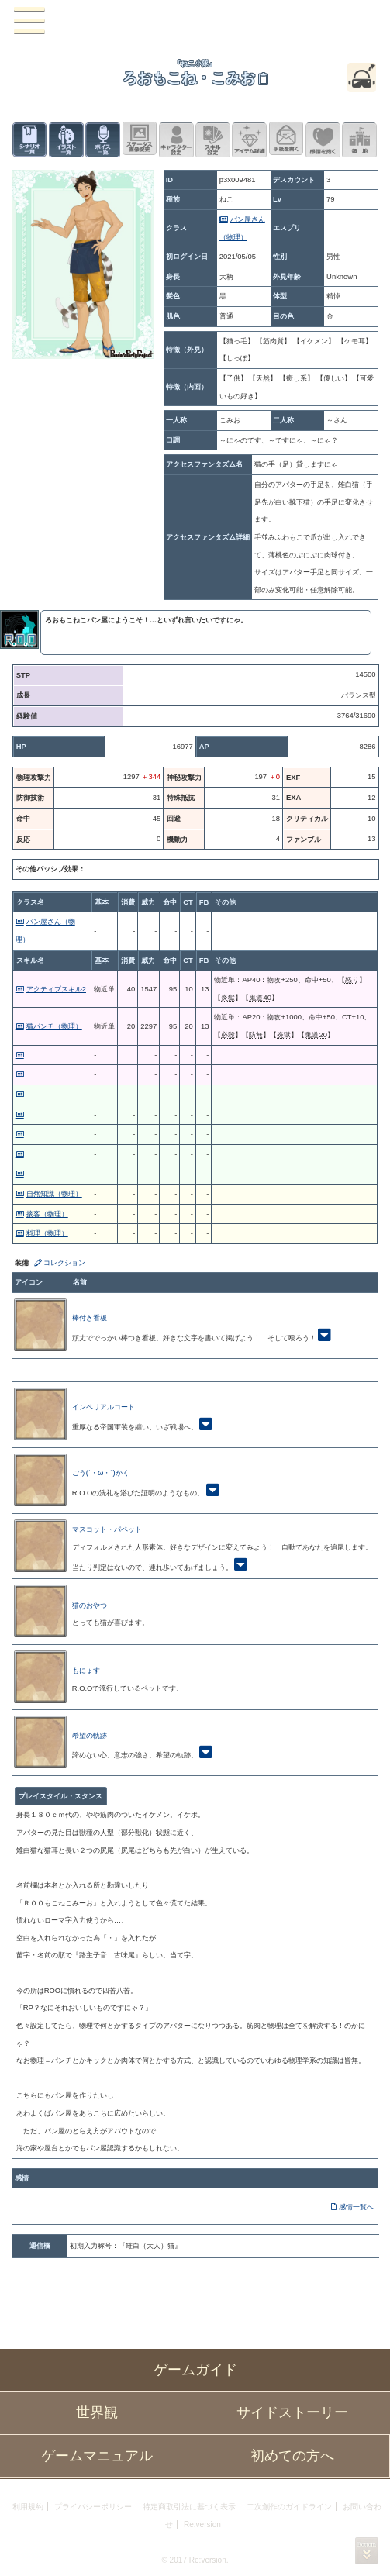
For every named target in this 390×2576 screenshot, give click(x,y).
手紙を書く (286, 139)
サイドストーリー (292, 2412)
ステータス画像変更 (140, 139)
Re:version (202, 2524)
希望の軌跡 (89, 1735)
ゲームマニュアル (97, 2456)
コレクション (64, 1262)
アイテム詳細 (249, 139)
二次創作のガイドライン (289, 2506)
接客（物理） (47, 1213)
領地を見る (359, 139)
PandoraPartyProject (195, 21)
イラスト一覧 (66, 139)
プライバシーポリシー (93, 2506)
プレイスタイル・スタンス (60, 1795)
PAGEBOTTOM (366, 2550)
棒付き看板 (89, 1317)
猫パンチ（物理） (54, 1026)
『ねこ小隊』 (195, 63)
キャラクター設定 (176, 139)
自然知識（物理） (54, 1193)
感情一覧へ (356, 2206)
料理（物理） (47, 1233)
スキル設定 (212, 139)
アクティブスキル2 (56, 989)
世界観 (97, 2412)
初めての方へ (292, 2456)
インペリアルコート (103, 1406)
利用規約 (27, 2506)
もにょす (86, 1670)
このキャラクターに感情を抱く (322, 139)
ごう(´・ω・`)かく (100, 1472)
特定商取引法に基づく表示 (189, 2506)
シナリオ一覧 (29, 139)
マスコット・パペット (107, 1529)
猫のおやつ (89, 1605)
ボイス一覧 (102, 139)
